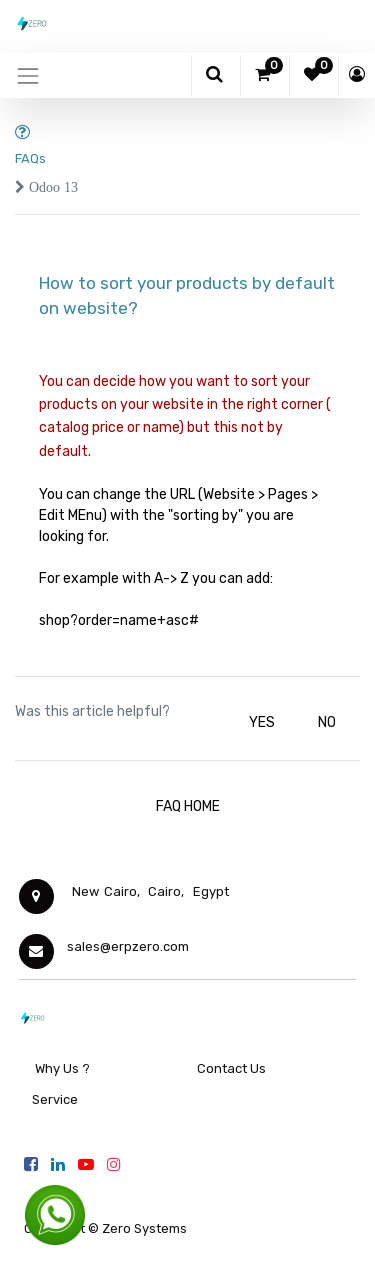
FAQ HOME (188, 806)
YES (262, 722)
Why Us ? (62, 1068)
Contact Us (231, 1068)
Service (53, 1099)
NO (327, 722)
